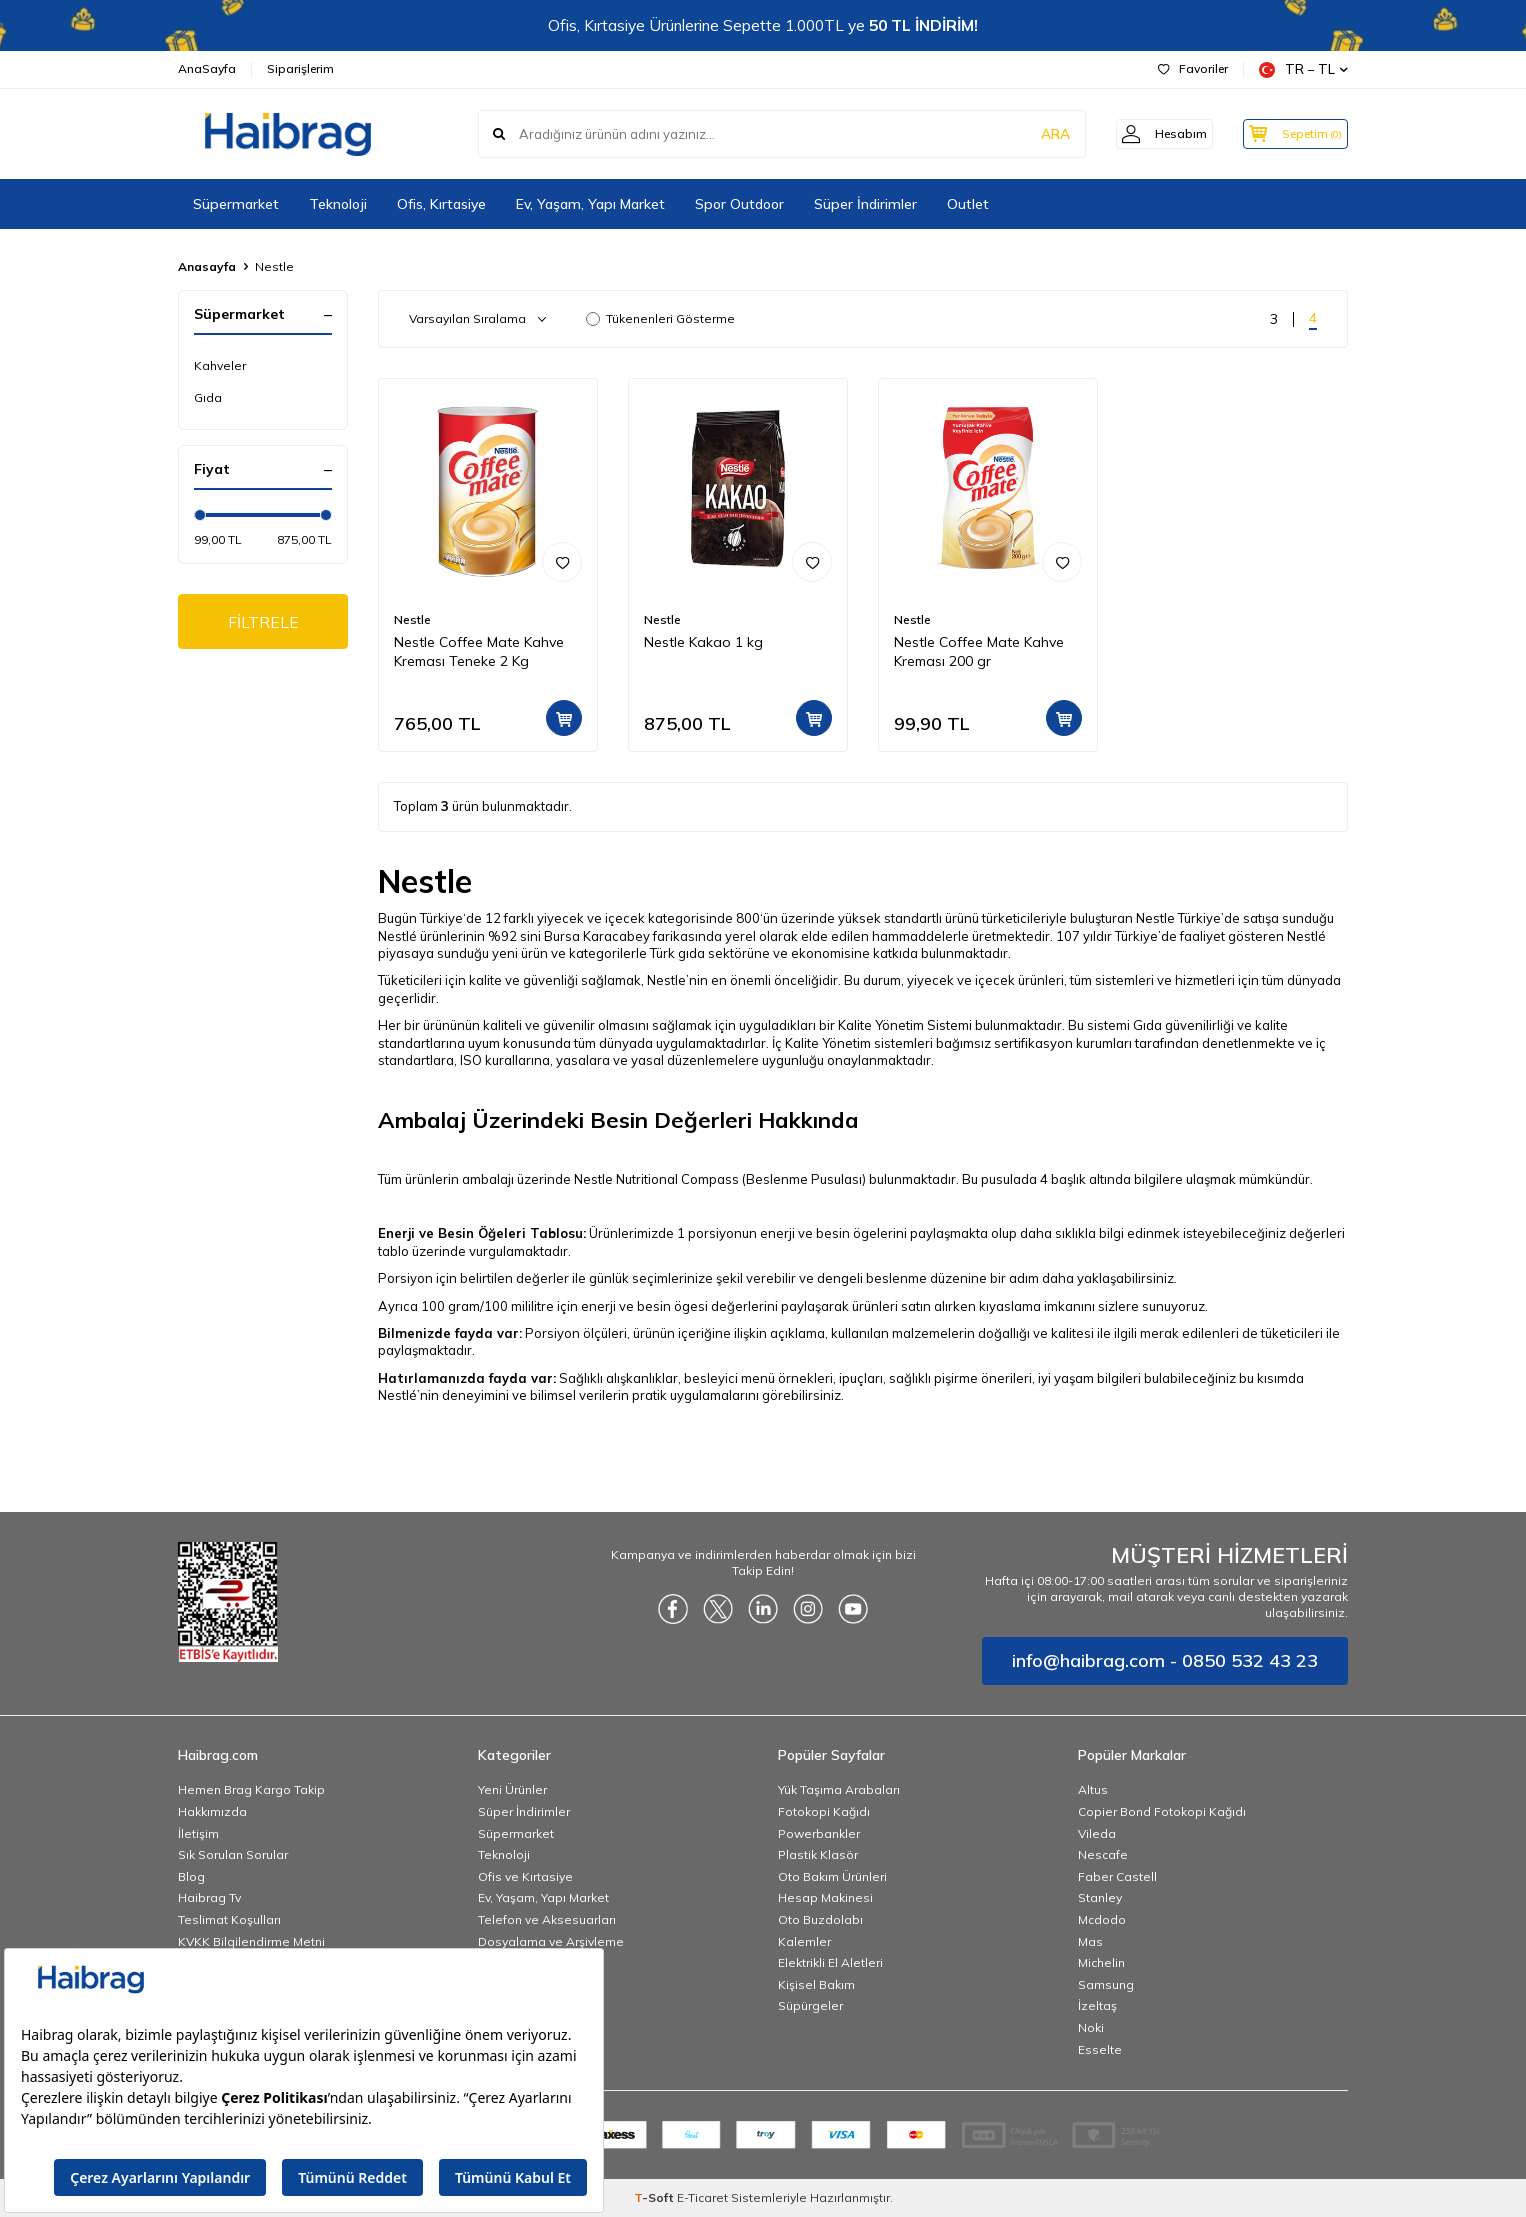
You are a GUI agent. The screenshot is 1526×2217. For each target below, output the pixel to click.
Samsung (1106, 1984)
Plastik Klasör (818, 1854)
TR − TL (1303, 69)
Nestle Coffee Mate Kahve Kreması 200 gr (979, 651)
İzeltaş (1097, 2005)
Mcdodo (1102, 1919)
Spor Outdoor (739, 204)
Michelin (1101, 1962)
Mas (1090, 1941)
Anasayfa (207, 266)
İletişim (198, 1833)
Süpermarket (236, 204)
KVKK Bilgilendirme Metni (251, 1941)
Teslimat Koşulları (229, 1919)
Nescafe (1103, 1854)
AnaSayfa (207, 68)
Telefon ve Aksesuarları (547, 1919)
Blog (191, 1876)
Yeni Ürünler (512, 1789)
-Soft (655, 2197)
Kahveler (220, 365)
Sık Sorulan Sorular (233, 1854)
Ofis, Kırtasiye (441, 204)
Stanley (1100, 1897)
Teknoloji (338, 204)
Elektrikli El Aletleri (830, 1962)
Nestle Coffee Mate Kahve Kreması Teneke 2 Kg (479, 651)
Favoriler (1193, 68)
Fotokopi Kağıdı (824, 1811)
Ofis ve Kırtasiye (525, 1876)
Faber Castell (1117, 1876)
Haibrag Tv (209, 1897)
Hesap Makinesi (825, 1897)
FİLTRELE (263, 622)
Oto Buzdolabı (820, 1919)
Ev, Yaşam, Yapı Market (590, 204)
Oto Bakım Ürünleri (832, 1876)
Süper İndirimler (865, 204)
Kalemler (804, 1941)
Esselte (1100, 2049)
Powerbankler (819, 1833)
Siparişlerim (300, 68)
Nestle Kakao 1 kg (703, 642)
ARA (1035, 134)
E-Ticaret (702, 2197)
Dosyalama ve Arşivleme (551, 1941)
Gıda (208, 397)
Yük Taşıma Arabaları (839, 1789)
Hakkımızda (212, 1811)
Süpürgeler (810, 2005)
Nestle (412, 619)
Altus (1093, 1789)
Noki (1091, 2027)
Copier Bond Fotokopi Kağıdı (1162, 1811)
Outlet (968, 204)
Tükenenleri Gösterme (660, 318)
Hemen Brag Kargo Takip (251, 1789)
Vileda (1097, 1833)
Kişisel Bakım (816, 1984)
